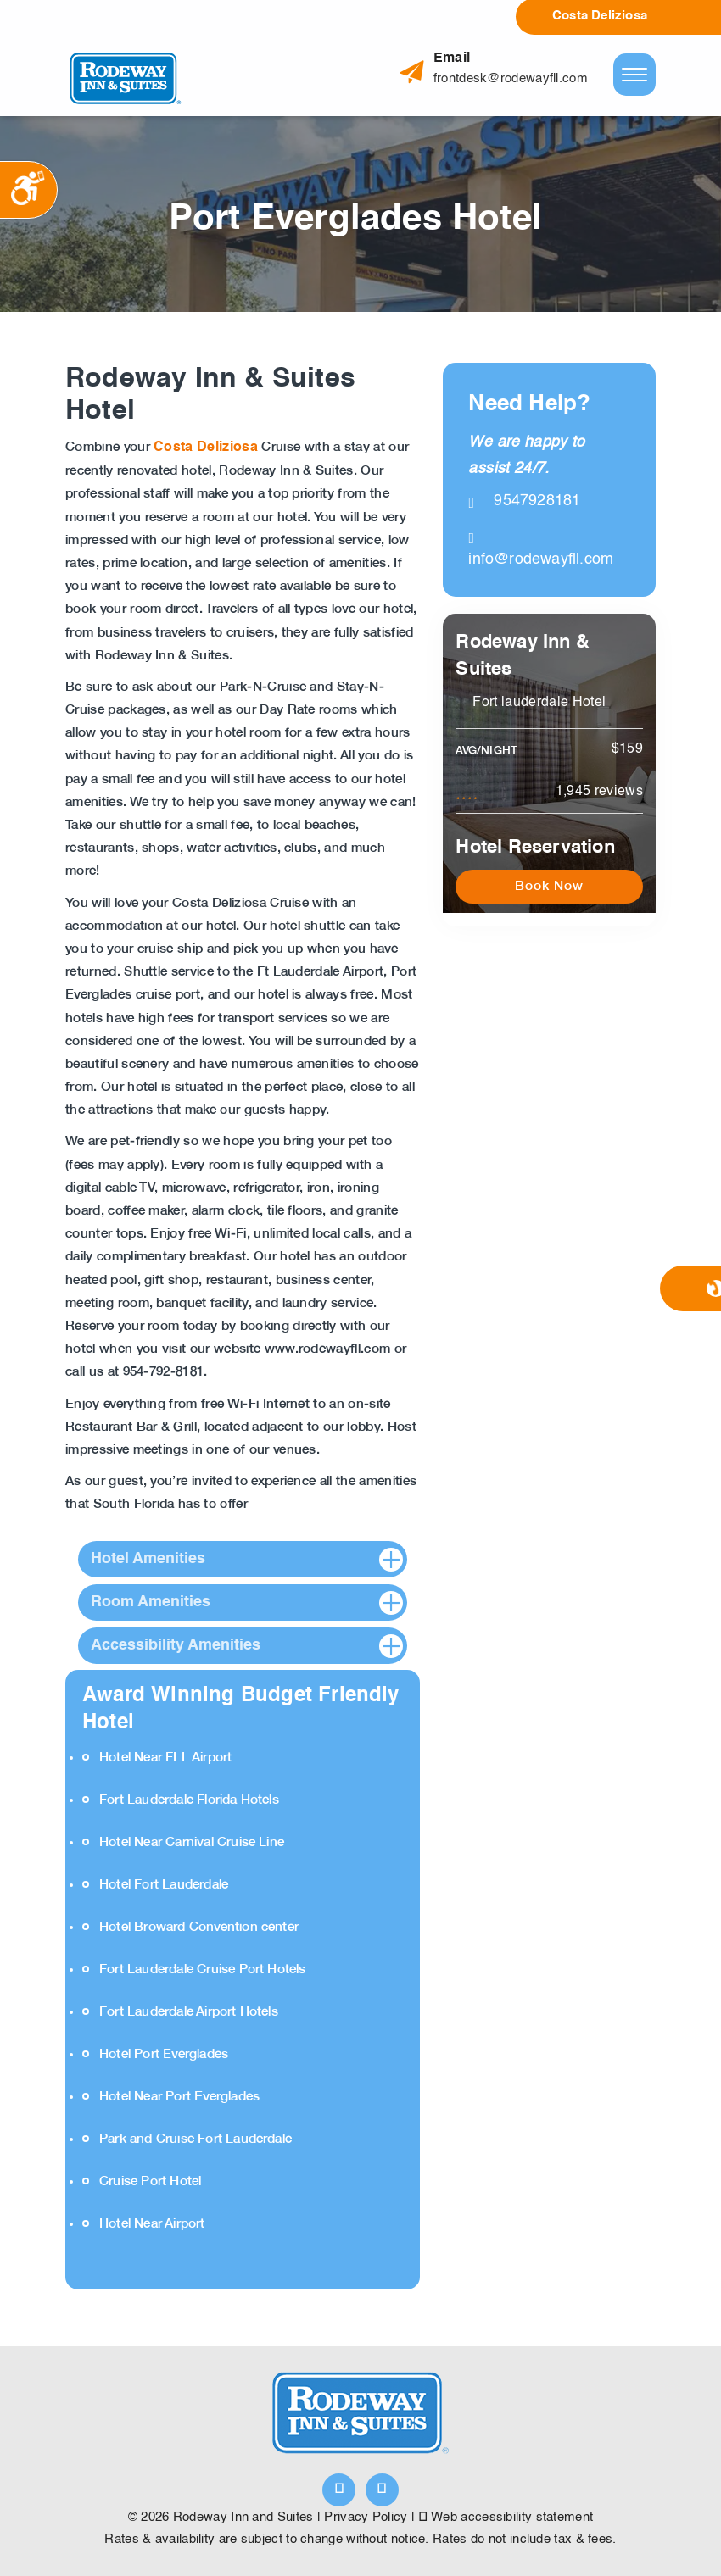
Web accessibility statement (506, 2517)
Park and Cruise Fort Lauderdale (195, 2139)
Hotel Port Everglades (163, 2054)
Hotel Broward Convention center (199, 1927)
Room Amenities (150, 1602)
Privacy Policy (365, 2517)
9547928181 (524, 501)
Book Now (549, 886)
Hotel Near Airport (152, 2223)
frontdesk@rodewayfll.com (510, 78)
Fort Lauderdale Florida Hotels (189, 1800)
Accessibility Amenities (175, 1645)
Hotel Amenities (148, 1558)
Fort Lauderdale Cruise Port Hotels (202, 1969)
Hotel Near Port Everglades (179, 2096)
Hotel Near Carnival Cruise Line (191, 1842)
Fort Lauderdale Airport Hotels (188, 2012)
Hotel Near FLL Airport (165, 1757)
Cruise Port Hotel (150, 2181)
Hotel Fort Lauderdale (163, 1884)
